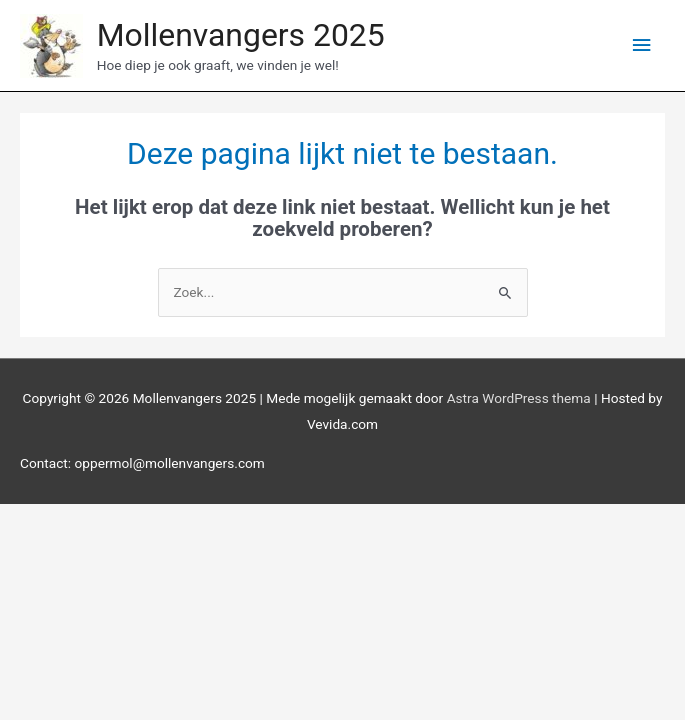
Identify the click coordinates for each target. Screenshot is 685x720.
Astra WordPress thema (519, 398)
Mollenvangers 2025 (241, 35)
